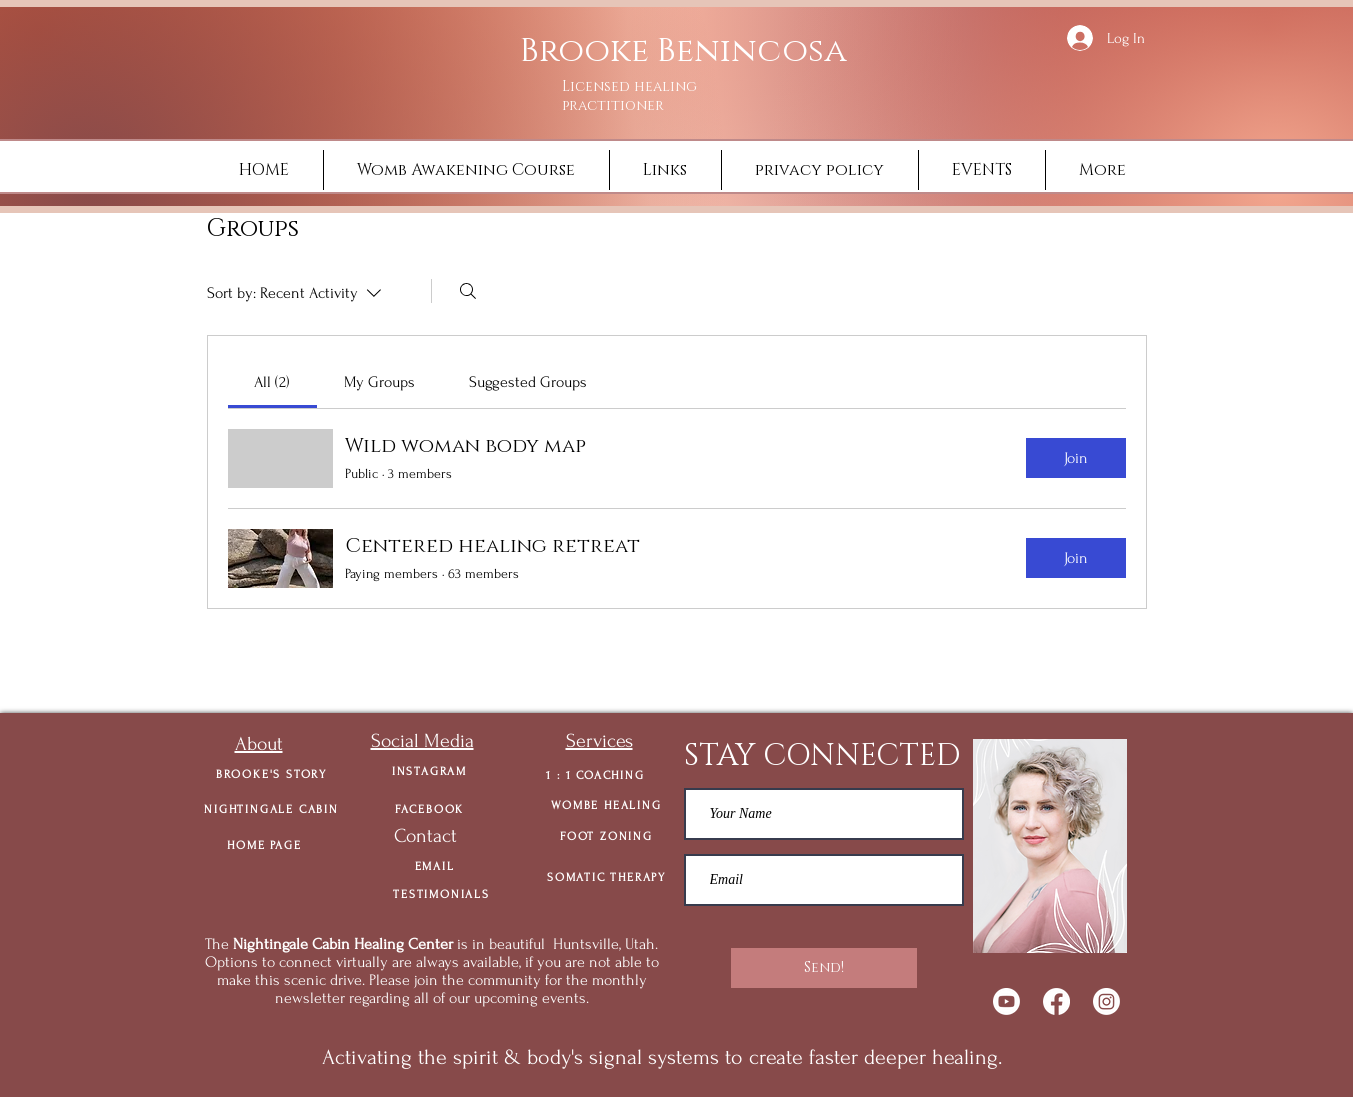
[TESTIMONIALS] (442, 894)
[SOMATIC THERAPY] (607, 877)
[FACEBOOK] (430, 809)
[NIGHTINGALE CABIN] (272, 809)
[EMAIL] (435, 866)
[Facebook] (1056, 1001)
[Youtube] (1006, 1001)
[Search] (468, 291)
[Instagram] (1106, 1001)
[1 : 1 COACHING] (596, 775)
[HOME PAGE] (265, 845)
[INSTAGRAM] (430, 771)
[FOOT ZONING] (607, 836)
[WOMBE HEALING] (607, 805)
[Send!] (824, 968)
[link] (272, 382)
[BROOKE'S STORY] (272, 774)
